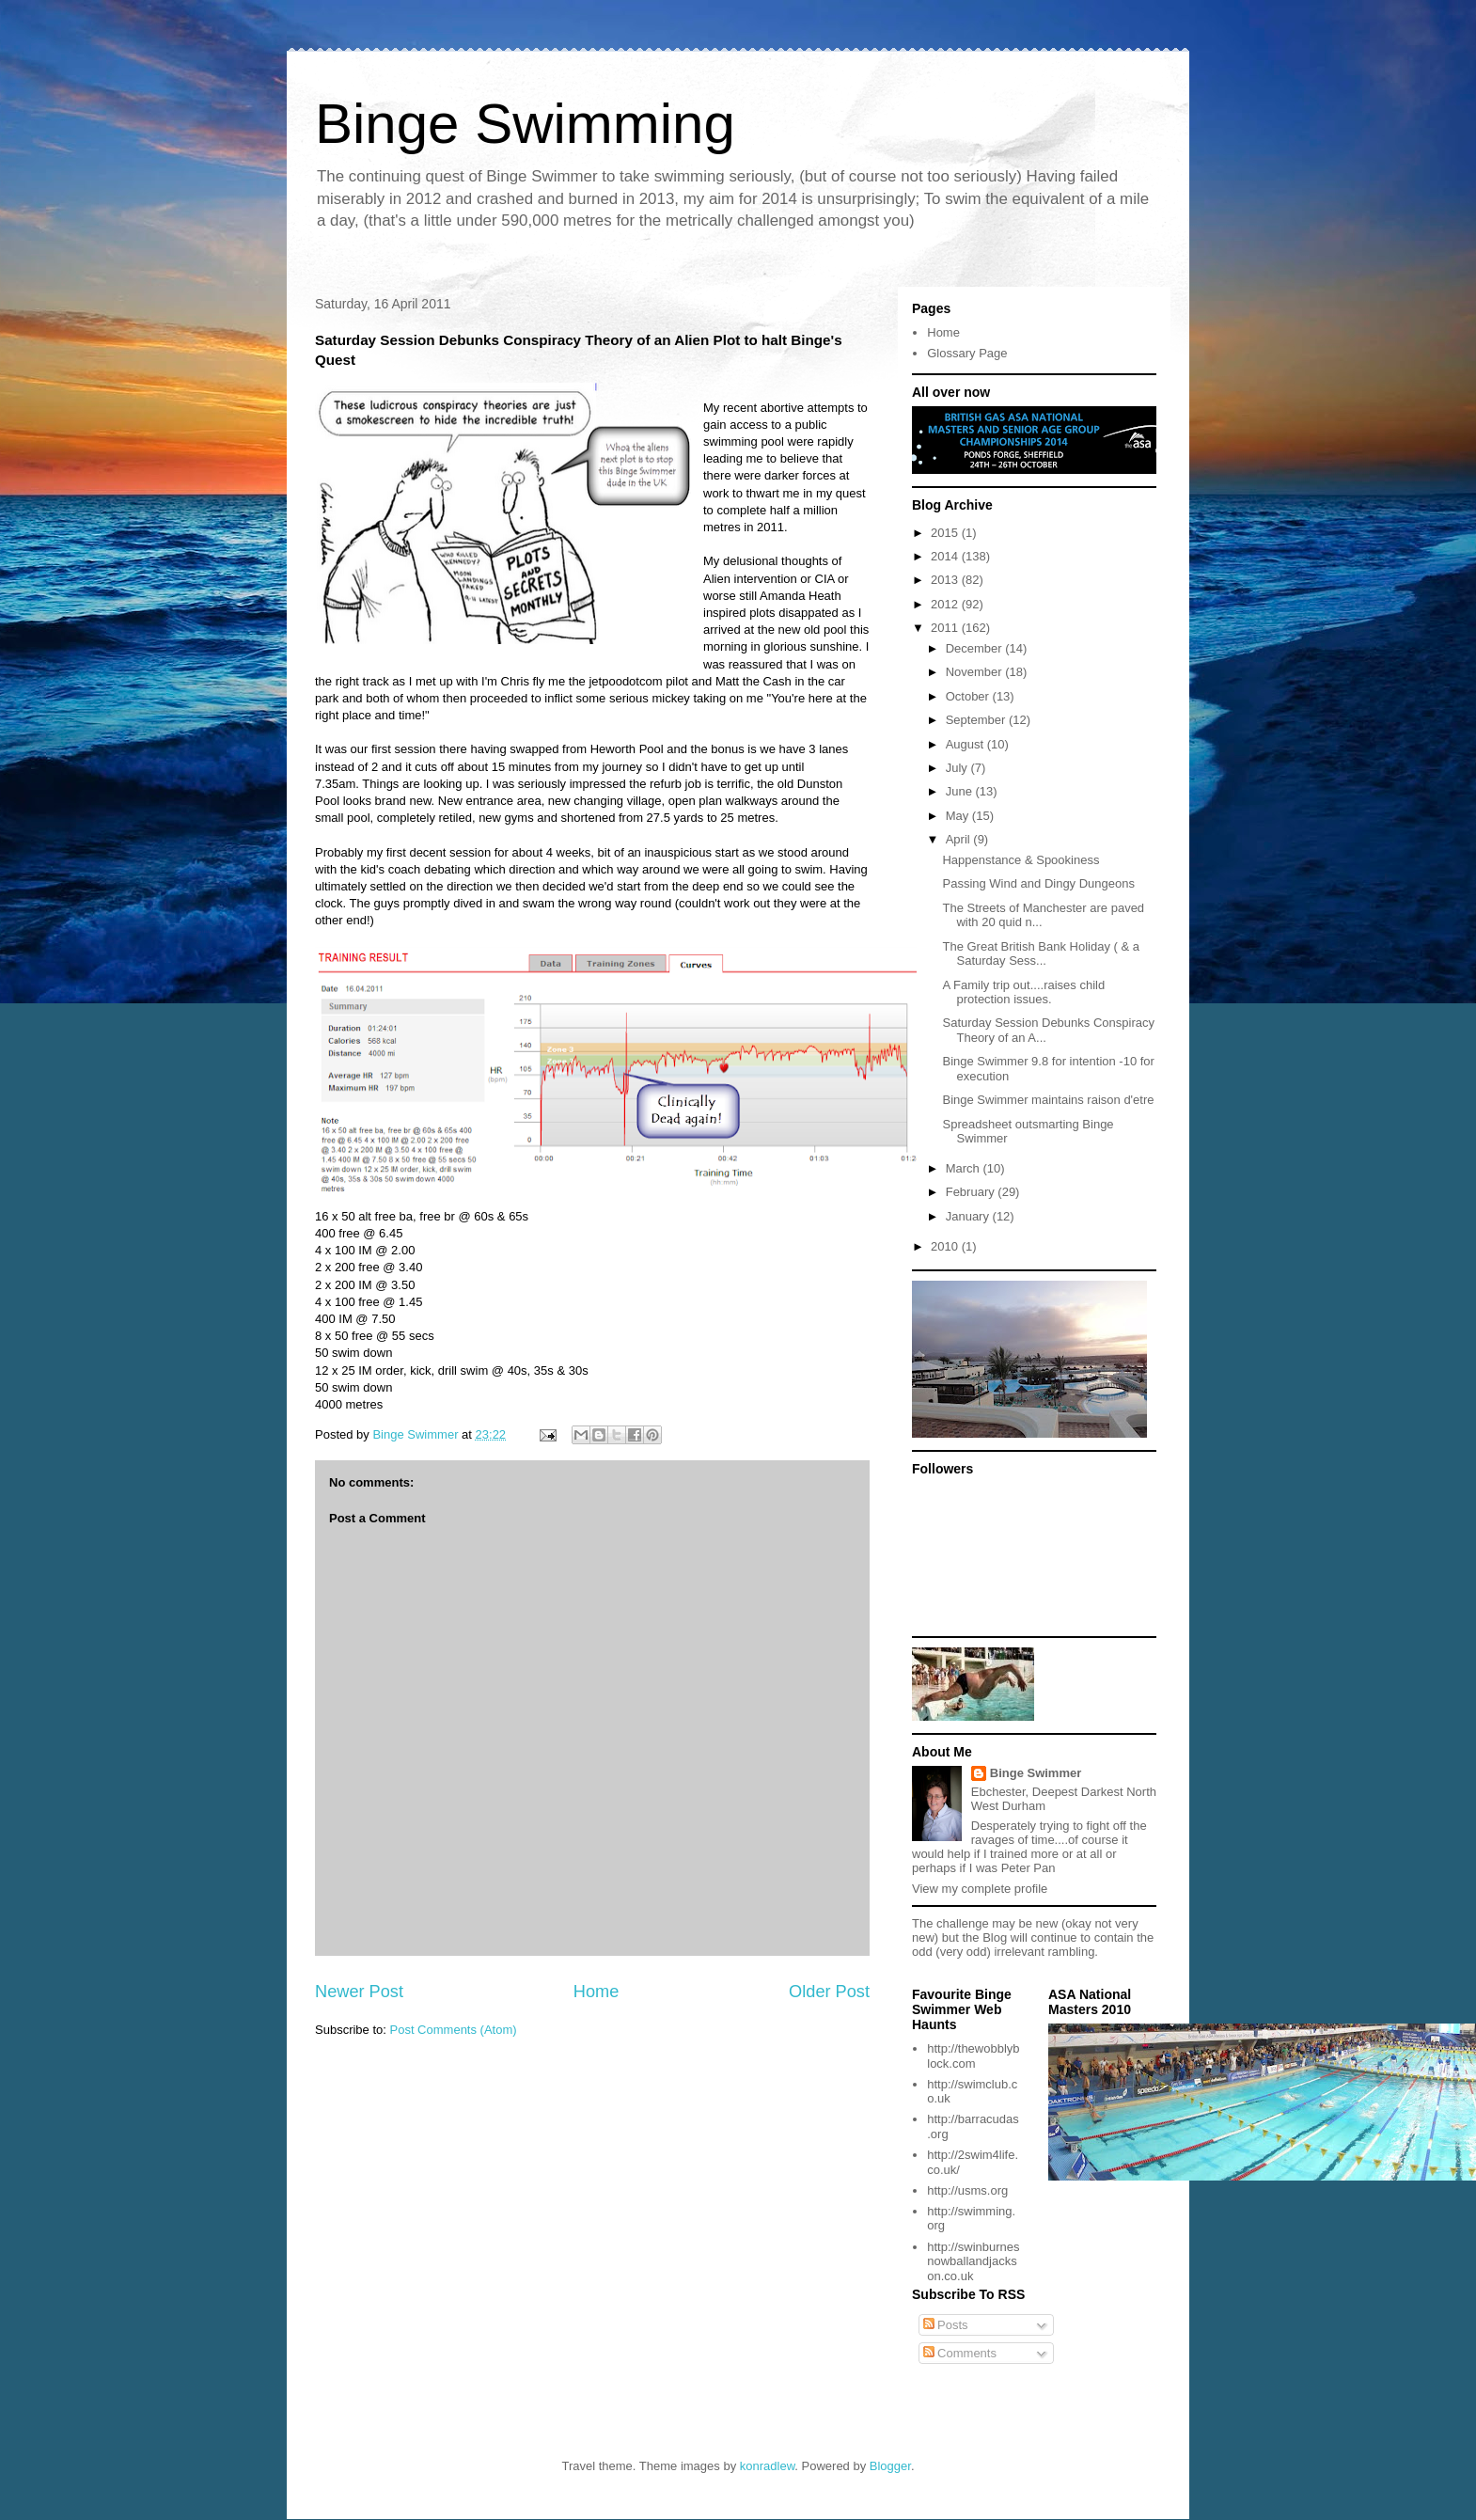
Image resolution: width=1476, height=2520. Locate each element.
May (959, 816)
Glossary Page (967, 353)
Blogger (890, 2466)
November (976, 672)
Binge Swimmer (1036, 1773)
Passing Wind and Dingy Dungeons (1038, 883)
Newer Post (359, 1991)
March (964, 1168)
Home (596, 1991)
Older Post (829, 1991)
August (966, 744)
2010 (946, 1246)
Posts (945, 2325)
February (972, 1192)
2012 (946, 604)
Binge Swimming (525, 123)
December (976, 648)
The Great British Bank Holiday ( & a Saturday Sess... (1040, 954)
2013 (946, 580)
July (958, 768)
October (969, 696)
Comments (960, 2353)
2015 (946, 533)
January (969, 1216)
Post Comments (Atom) (453, 2030)
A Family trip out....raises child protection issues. (1023, 992)
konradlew (767, 2466)
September (977, 720)
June (961, 791)
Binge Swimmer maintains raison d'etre (1048, 1100)
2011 (946, 628)
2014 (946, 556)
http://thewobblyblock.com (973, 2056)
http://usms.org (967, 2190)
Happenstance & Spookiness (1020, 860)
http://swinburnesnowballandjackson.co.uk (973, 2261)
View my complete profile (979, 1889)
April (960, 839)
